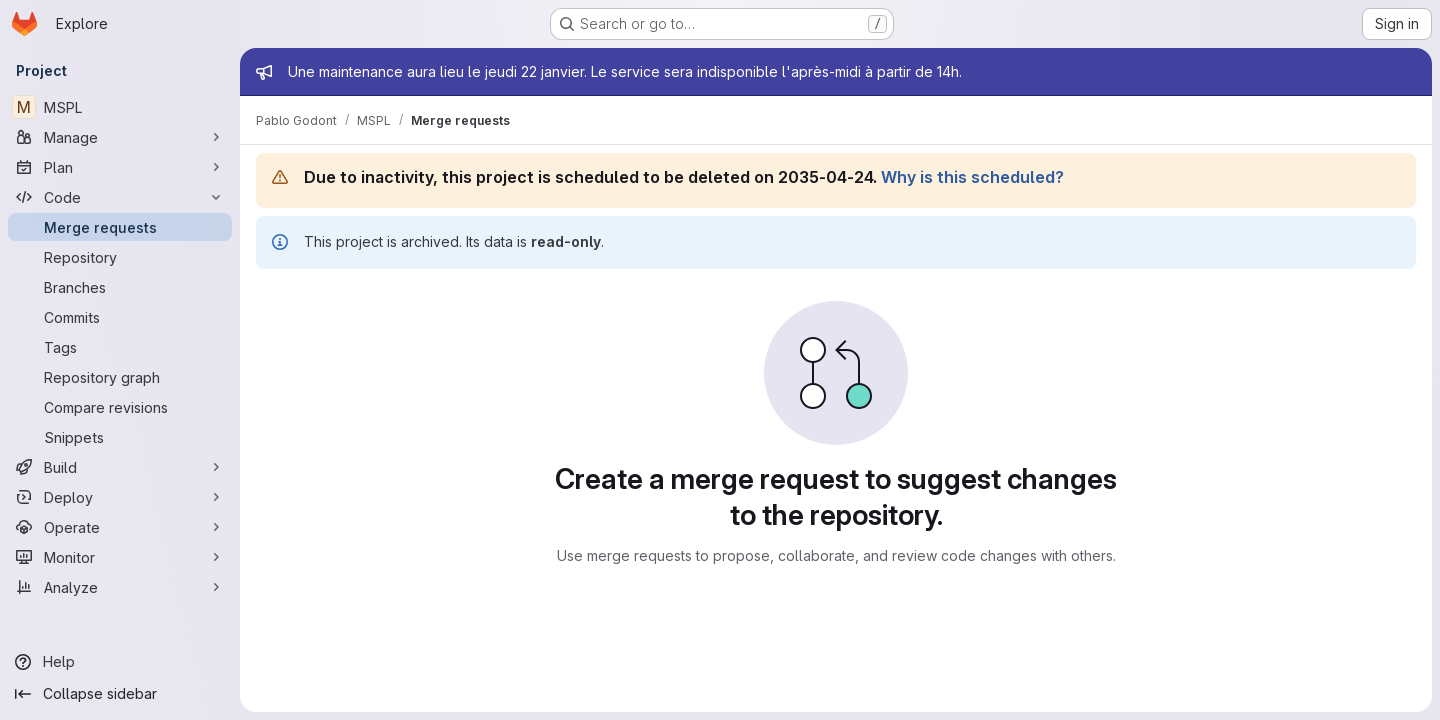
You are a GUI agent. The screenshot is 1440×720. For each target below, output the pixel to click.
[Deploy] (120, 497)
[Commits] (120, 317)
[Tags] (120, 347)
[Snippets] (120, 437)
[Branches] (120, 287)
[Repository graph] (120, 377)
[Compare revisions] (120, 407)
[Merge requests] (120, 227)
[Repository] (120, 257)
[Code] (120, 197)
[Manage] (120, 137)
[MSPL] (120, 107)
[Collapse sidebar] (120, 694)
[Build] (120, 467)
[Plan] (120, 167)
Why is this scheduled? (972, 177)
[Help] (120, 662)
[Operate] (120, 527)
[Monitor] (120, 557)
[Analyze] (120, 587)
